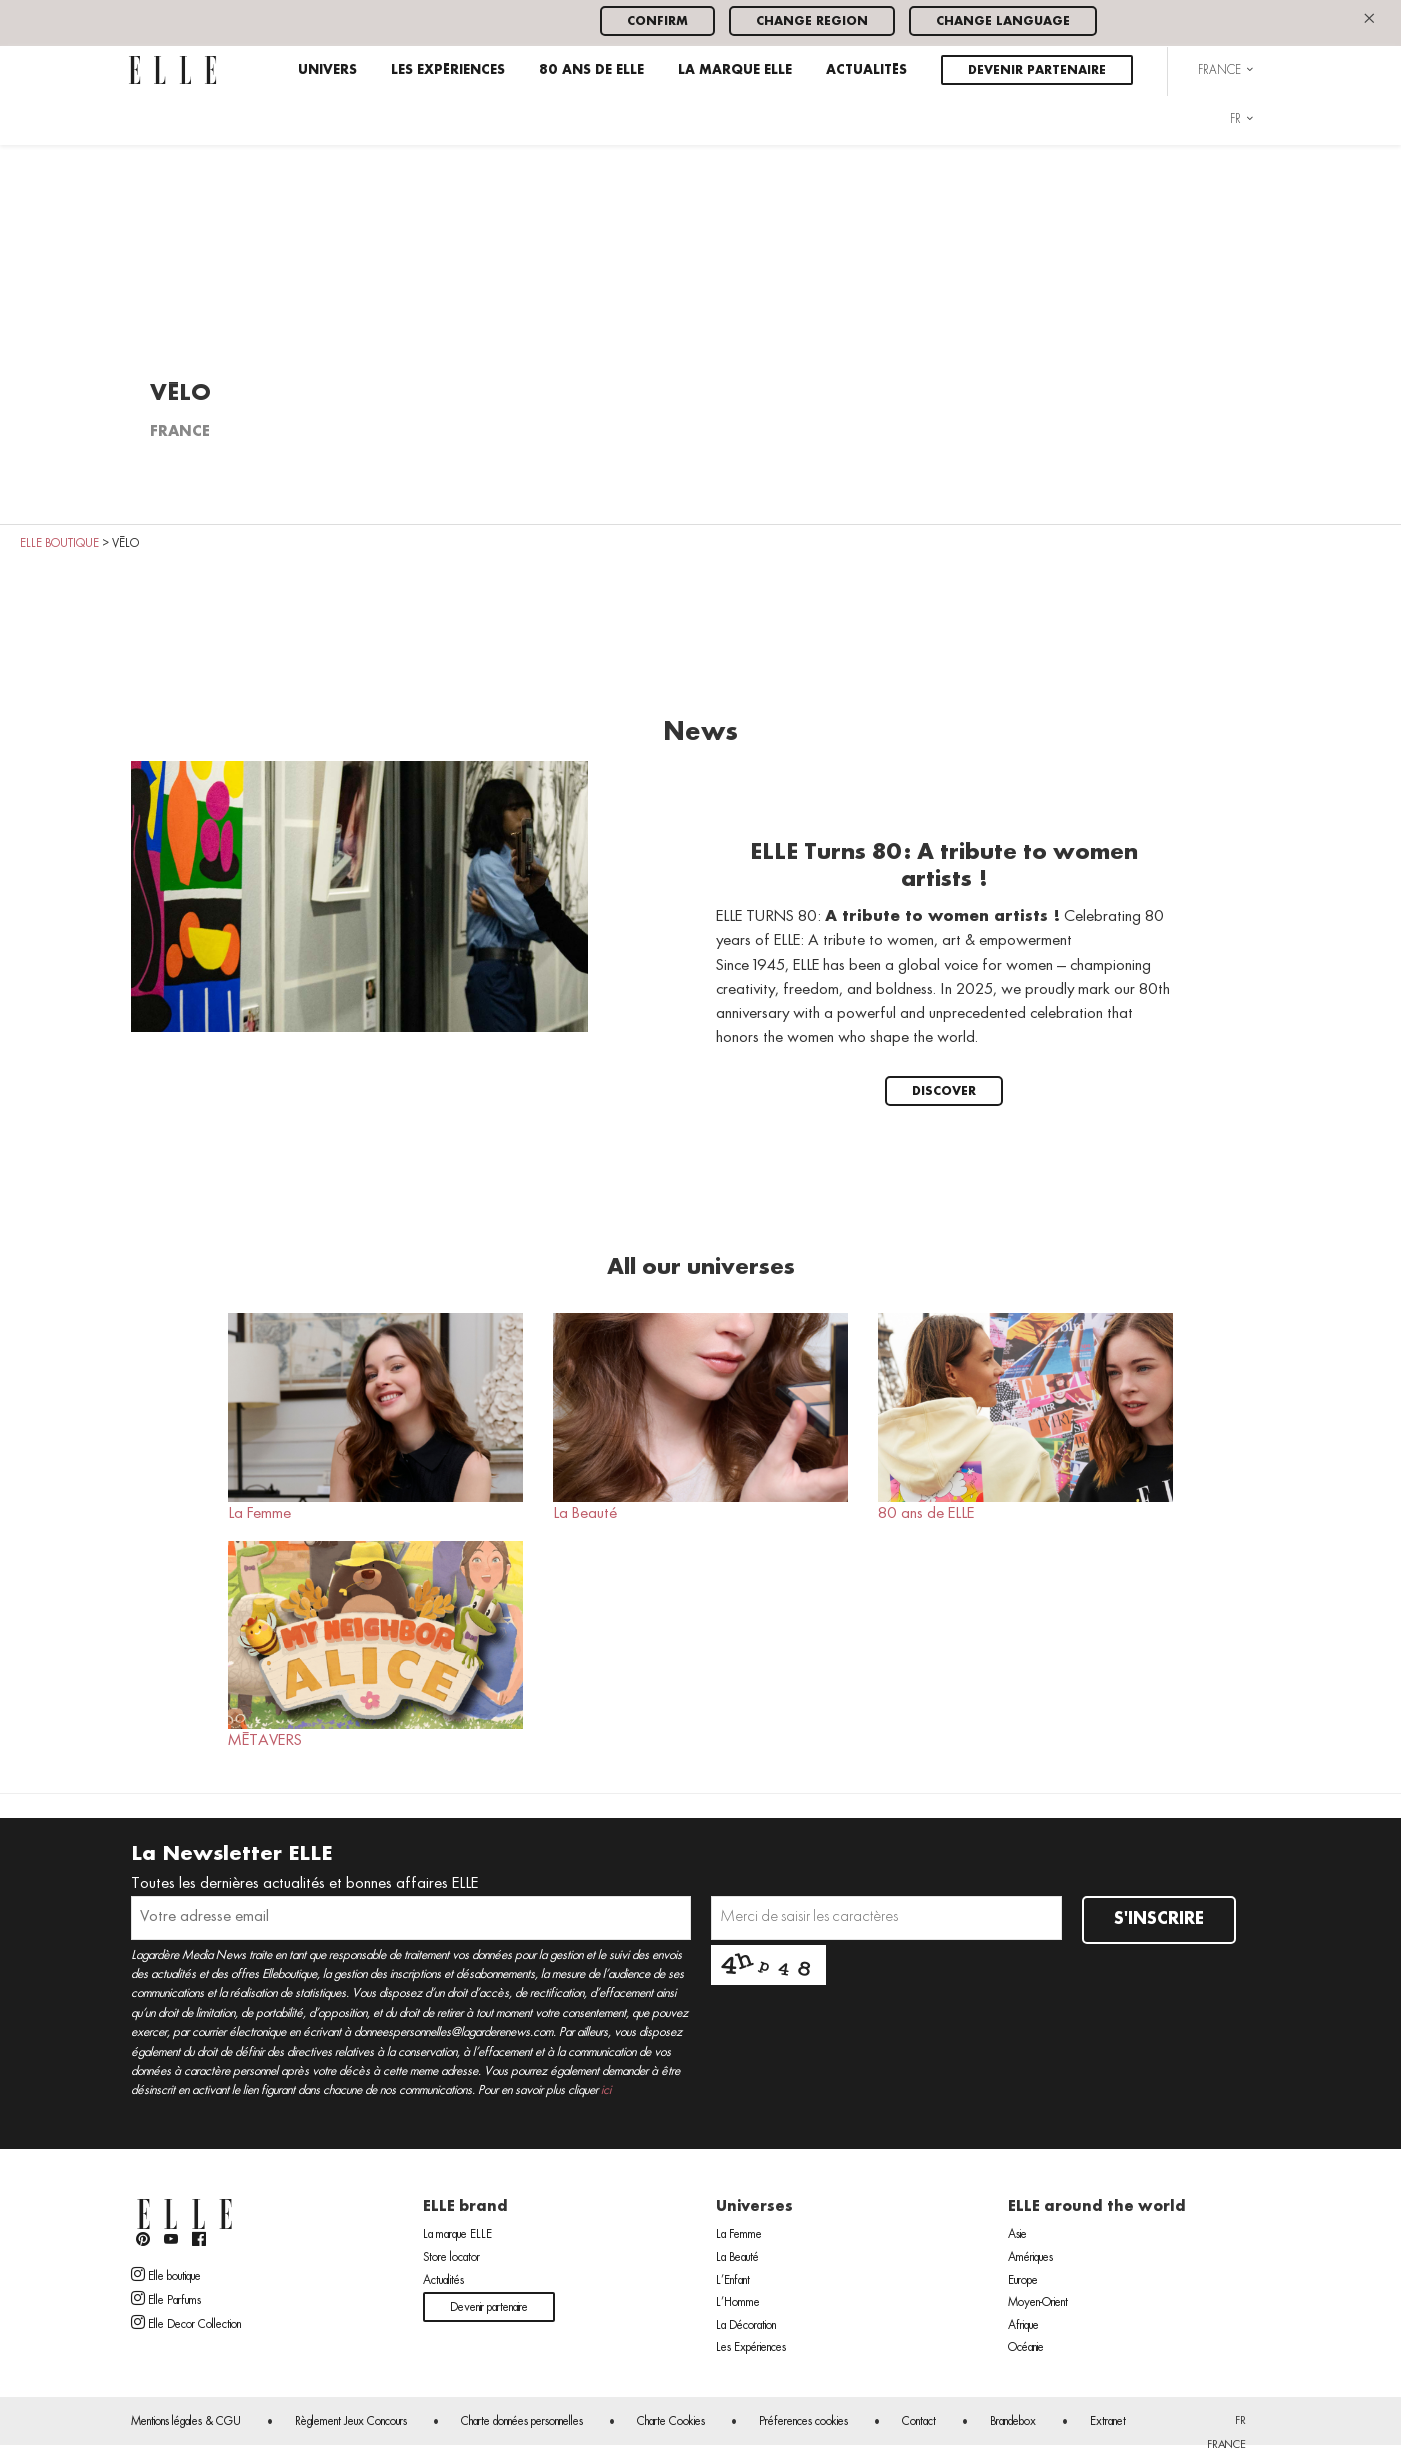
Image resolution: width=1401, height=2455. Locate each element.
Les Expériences (448, 70)
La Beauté (700, 1417)
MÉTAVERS (375, 1645)
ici (606, 2090)
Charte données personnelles (522, 2422)
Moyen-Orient (1038, 2303)
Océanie (1026, 2348)
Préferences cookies (803, 2422)
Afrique (1023, 2326)
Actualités (866, 70)
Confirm (657, 21)
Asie (1017, 2235)
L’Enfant (733, 2281)
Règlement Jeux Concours (351, 2422)
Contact (919, 2422)
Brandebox (1013, 2422)
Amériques (1030, 2258)
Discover (944, 1091)
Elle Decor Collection (186, 2323)
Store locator (451, 2258)
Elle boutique (166, 2275)
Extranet (1108, 2422)
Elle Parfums (166, 2299)
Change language (1003, 21)
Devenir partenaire (1037, 70)
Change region (812, 21)
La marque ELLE (735, 70)
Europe (1023, 2281)
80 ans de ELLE (591, 70)
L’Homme (738, 2303)
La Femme (375, 1417)
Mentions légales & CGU (186, 2422)
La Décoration (746, 2326)
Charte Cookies (671, 2422)
